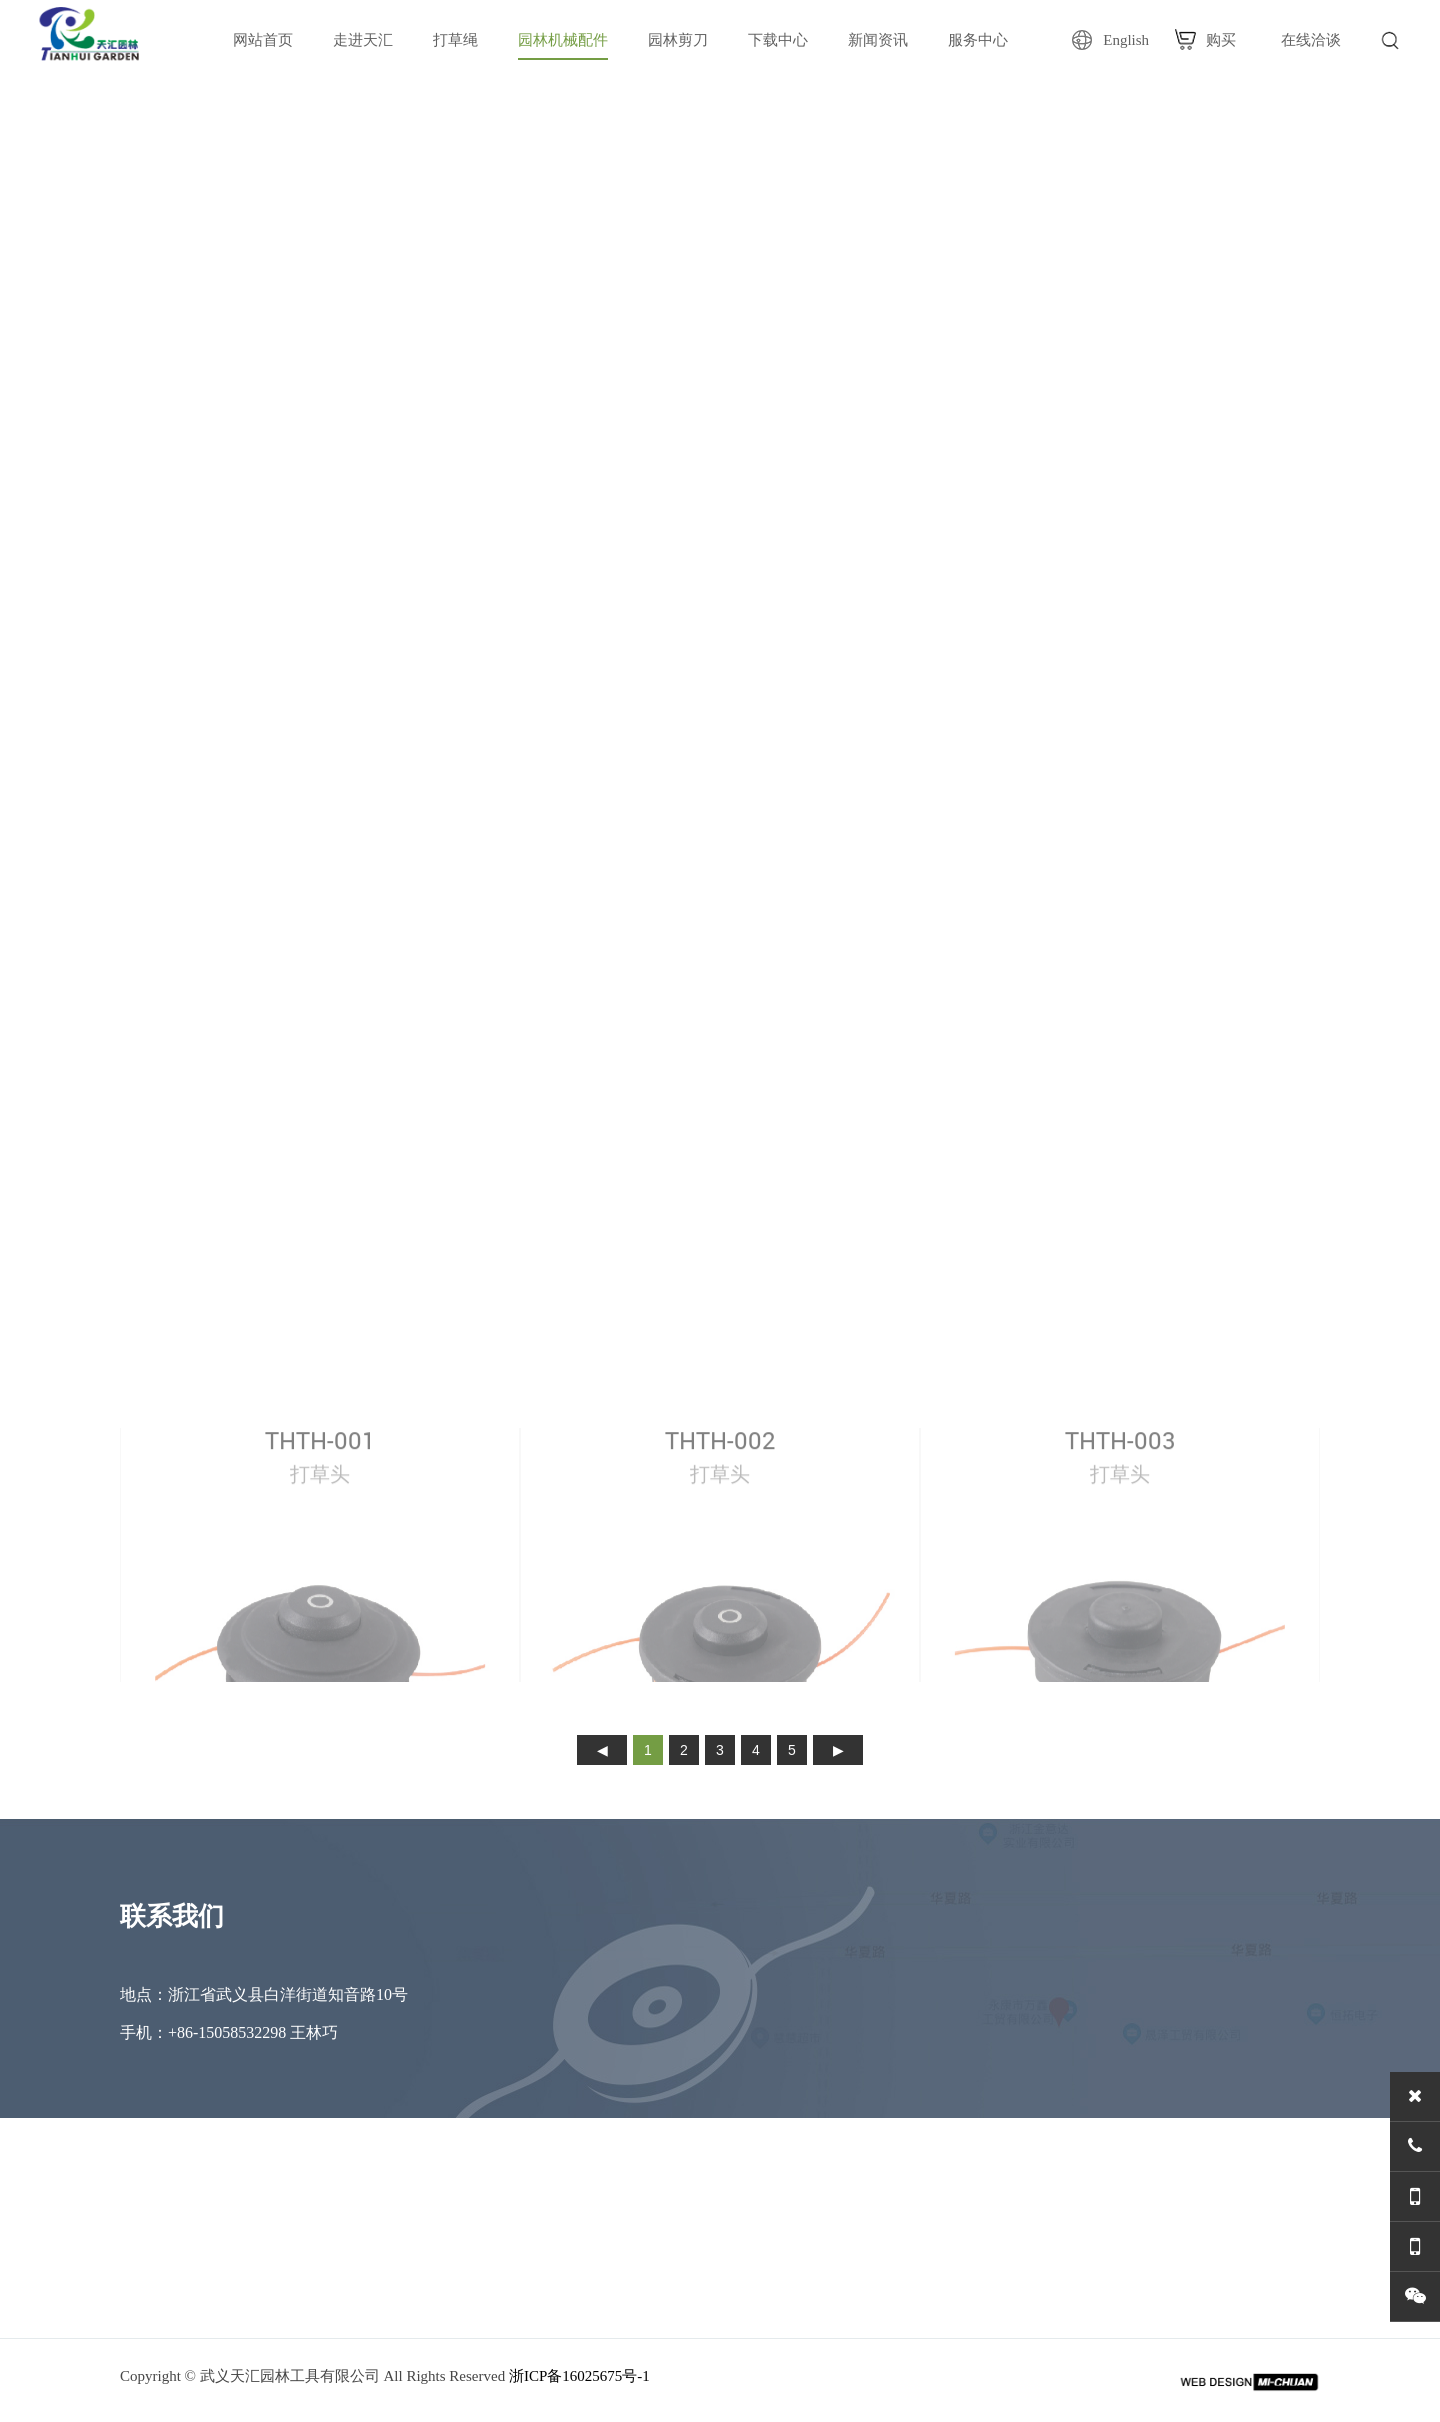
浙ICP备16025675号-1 (579, 2376)
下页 (838, 1750)
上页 (602, 1750)
